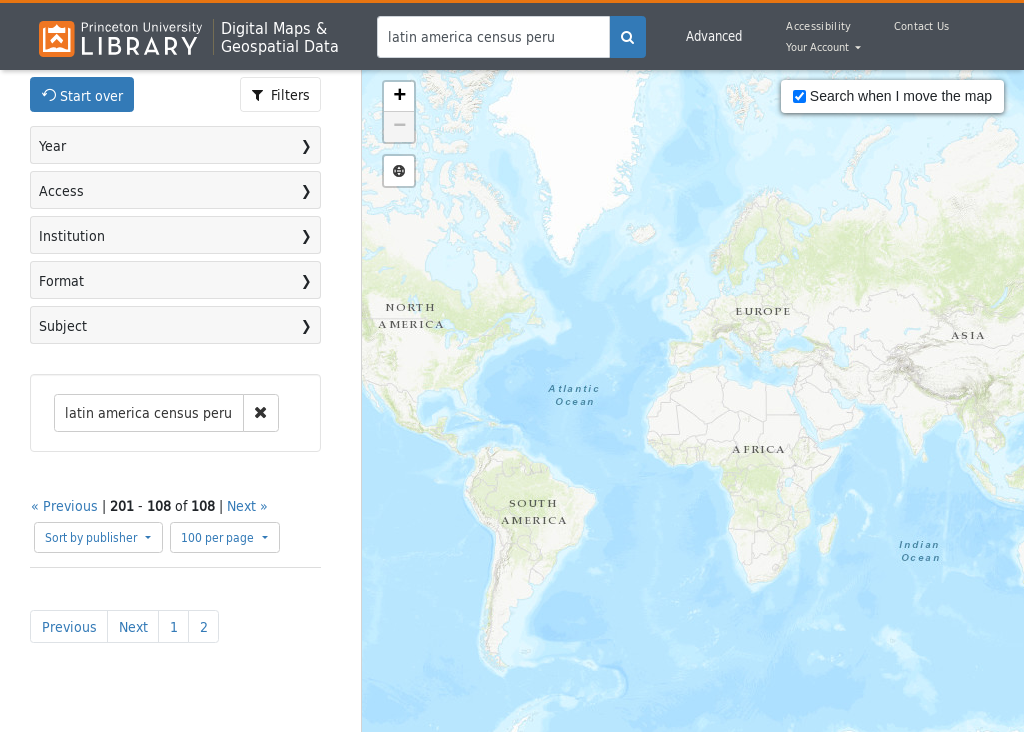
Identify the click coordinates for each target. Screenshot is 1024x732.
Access (61, 190)
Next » (247, 505)
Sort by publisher (92, 537)
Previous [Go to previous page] (69, 626)
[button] (399, 97)
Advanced (714, 36)
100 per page (219, 537)
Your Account (819, 48)
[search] (628, 37)
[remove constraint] (261, 413)
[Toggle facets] (280, 94)
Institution (72, 235)
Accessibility (818, 26)
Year (52, 145)
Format (61, 280)
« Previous (64, 505)
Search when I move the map (892, 96)
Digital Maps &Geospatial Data (280, 37)
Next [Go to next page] (133, 626)
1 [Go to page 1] (174, 626)
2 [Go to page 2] (204, 626)
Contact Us (922, 26)
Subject (63, 325)
